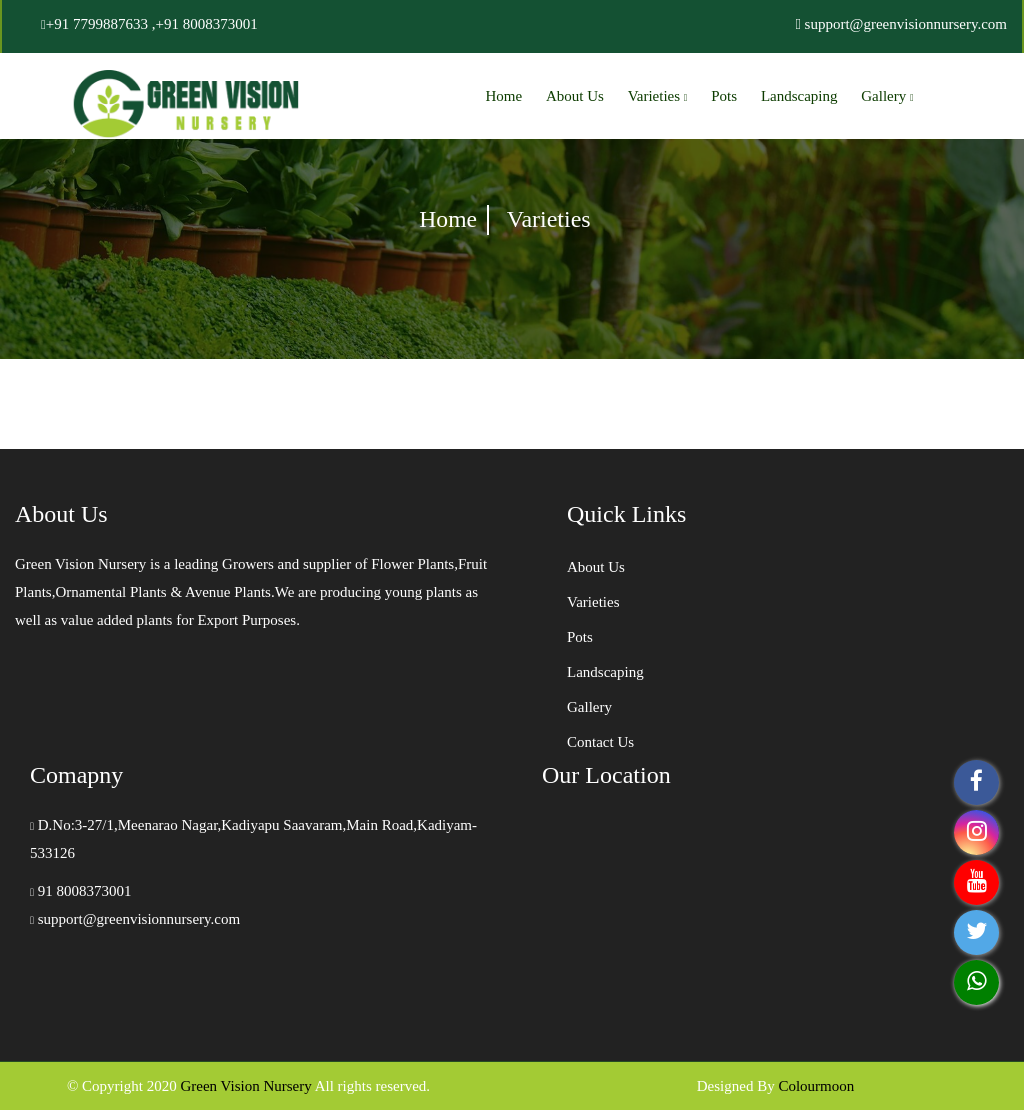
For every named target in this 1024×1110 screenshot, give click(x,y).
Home (504, 96)
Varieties (658, 96)
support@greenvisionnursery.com (135, 919)
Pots (724, 96)
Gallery (887, 96)
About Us (575, 96)
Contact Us (600, 742)
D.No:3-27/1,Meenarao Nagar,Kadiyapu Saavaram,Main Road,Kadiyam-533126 (253, 839)
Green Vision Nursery (245, 1086)
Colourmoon (816, 1086)
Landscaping (799, 96)
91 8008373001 (81, 891)
